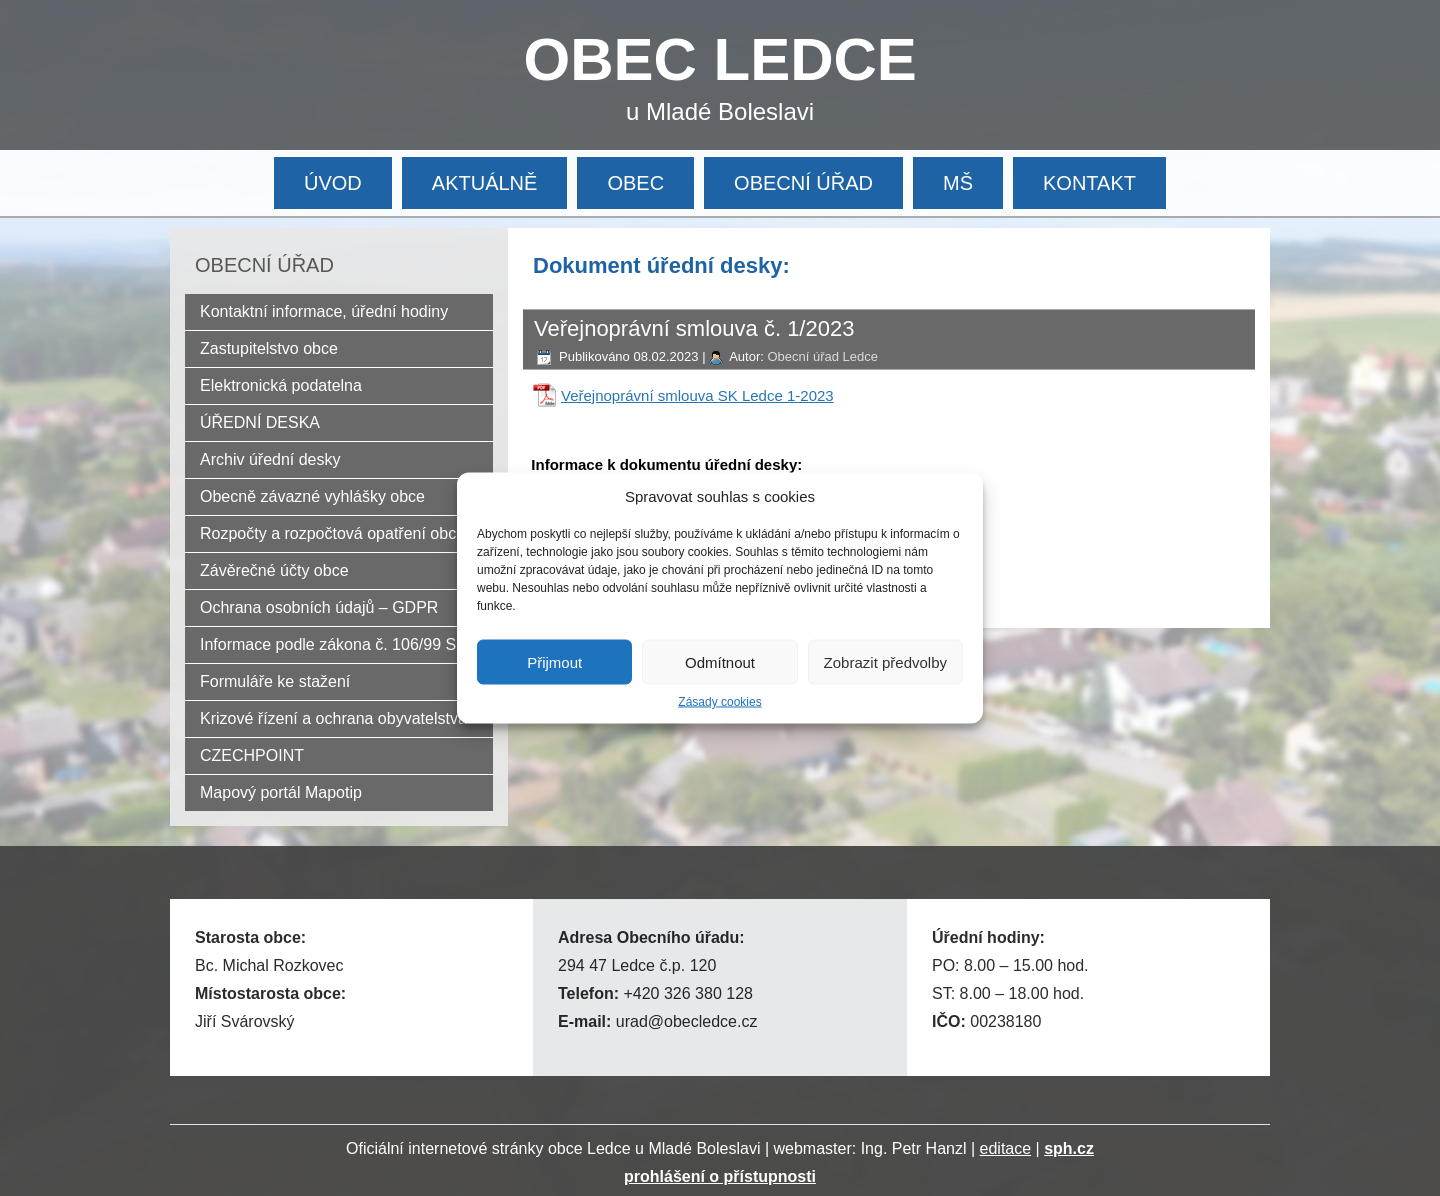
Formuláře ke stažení (275, 681)
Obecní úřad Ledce (822, 356)
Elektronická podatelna (281, 385)
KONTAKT (1089, 183)
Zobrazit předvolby (885, 661)
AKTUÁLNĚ (485, 183)
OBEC (635, 183)
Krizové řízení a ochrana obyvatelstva (333, 718)
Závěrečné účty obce (274, 570)
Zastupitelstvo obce (269, 348)
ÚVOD (333, 183)
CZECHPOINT (252, 755)
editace (1006, 1148)
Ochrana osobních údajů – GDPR (319, 607)
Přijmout (554, 661)
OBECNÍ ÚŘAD (803, 183)
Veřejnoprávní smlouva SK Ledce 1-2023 (697, 395)
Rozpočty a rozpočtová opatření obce (332, 533)
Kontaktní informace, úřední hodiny (324, 311)
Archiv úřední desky (270, 459)
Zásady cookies (719, 702)
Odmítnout (720, 661)
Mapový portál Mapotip (281, 792)
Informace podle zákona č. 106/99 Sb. (335, 644)
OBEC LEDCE (720, 59)
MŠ (958, 183)
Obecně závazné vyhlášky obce (312, 496)
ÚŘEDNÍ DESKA (260, 422)
